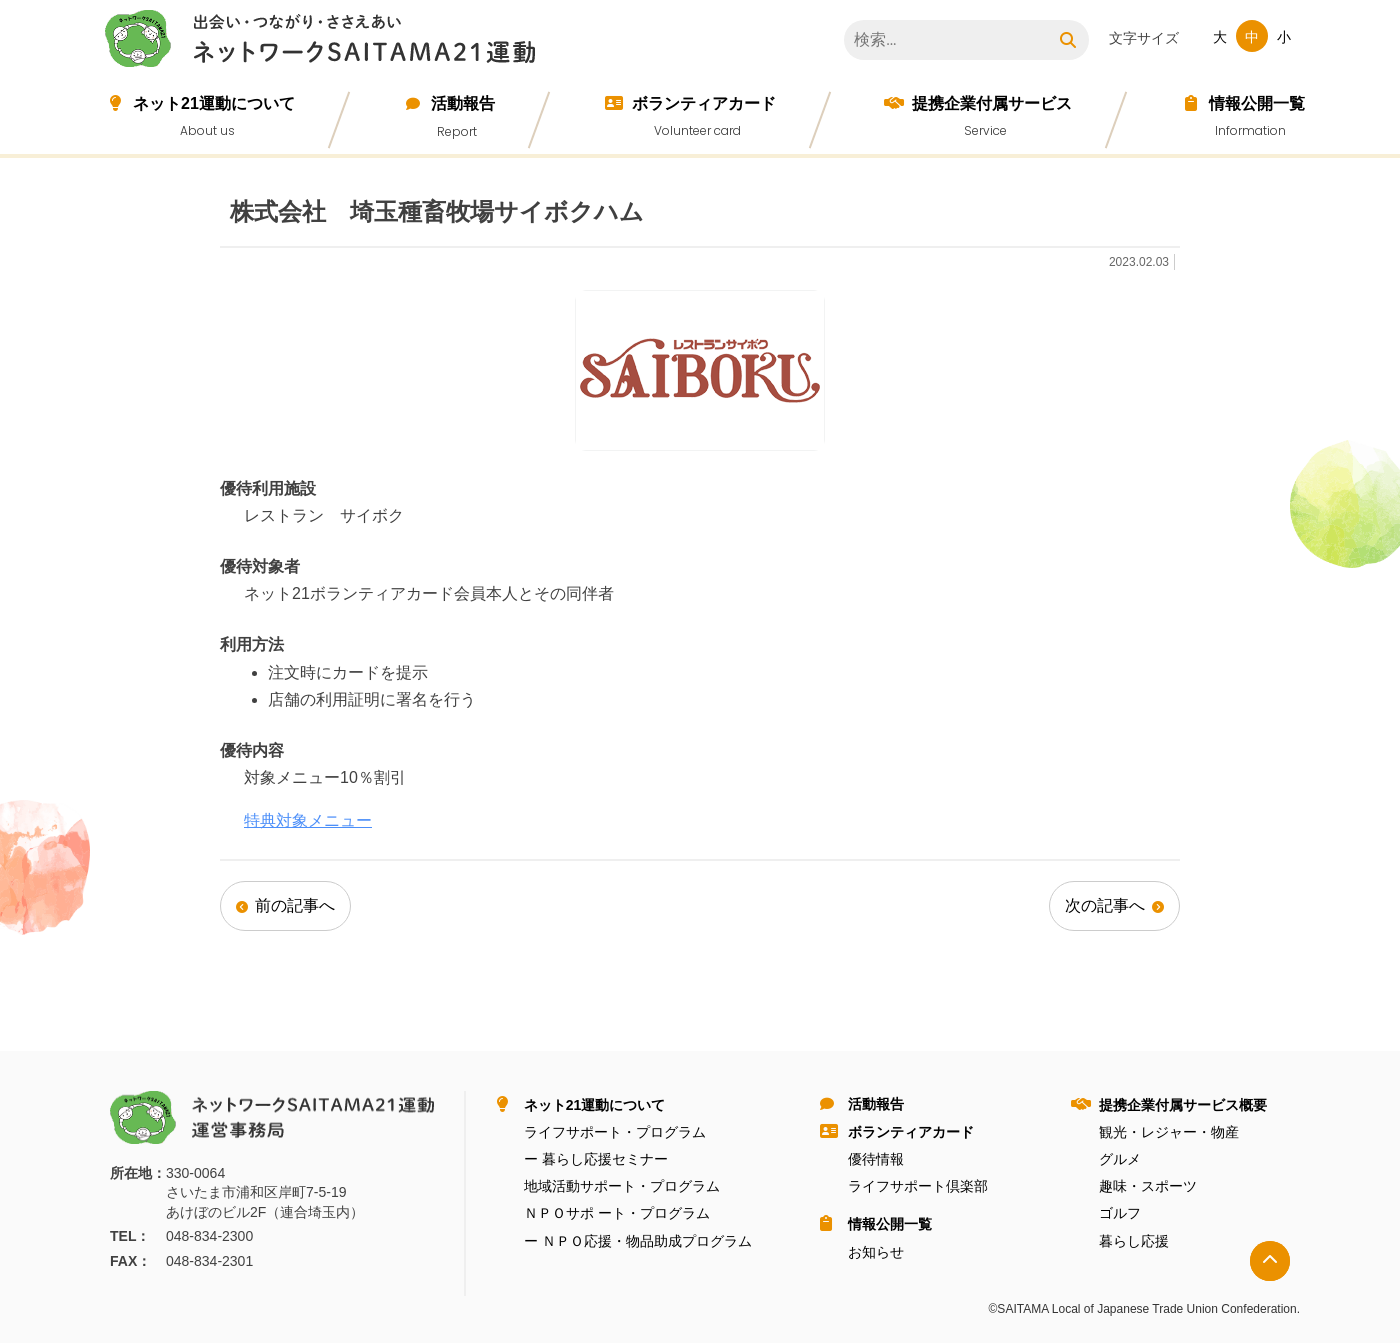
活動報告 (463, 103)
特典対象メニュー (308, 820)
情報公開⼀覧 (1257, 103)
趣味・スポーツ (1148, 1186)
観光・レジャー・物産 (1169, 1132)
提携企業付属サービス (992, 103)
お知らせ (876, 1252)
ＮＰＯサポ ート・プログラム (617, 1213)
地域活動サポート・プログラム (622, 1186)
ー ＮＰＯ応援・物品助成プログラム (638, 1241)
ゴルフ (1120, 1213)
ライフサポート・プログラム (615, 1132)
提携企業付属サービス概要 (1183, 1105)
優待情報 (876, 1159)
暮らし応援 (1134, 1241)
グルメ (1120, 1159)
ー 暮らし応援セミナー (596, 1159)
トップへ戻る (1270, 1261)
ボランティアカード (704, 103)
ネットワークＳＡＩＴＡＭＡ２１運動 (325, 42)
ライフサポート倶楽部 (918, 1186)
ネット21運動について (214, 103)
